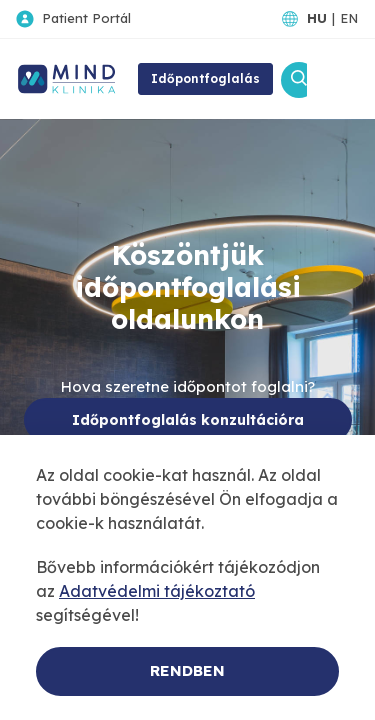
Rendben (187, 670)
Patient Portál (86, 18)
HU (317, 18)
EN (349, 18)
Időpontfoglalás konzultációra (188, 420)
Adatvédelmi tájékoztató (157, 591)
